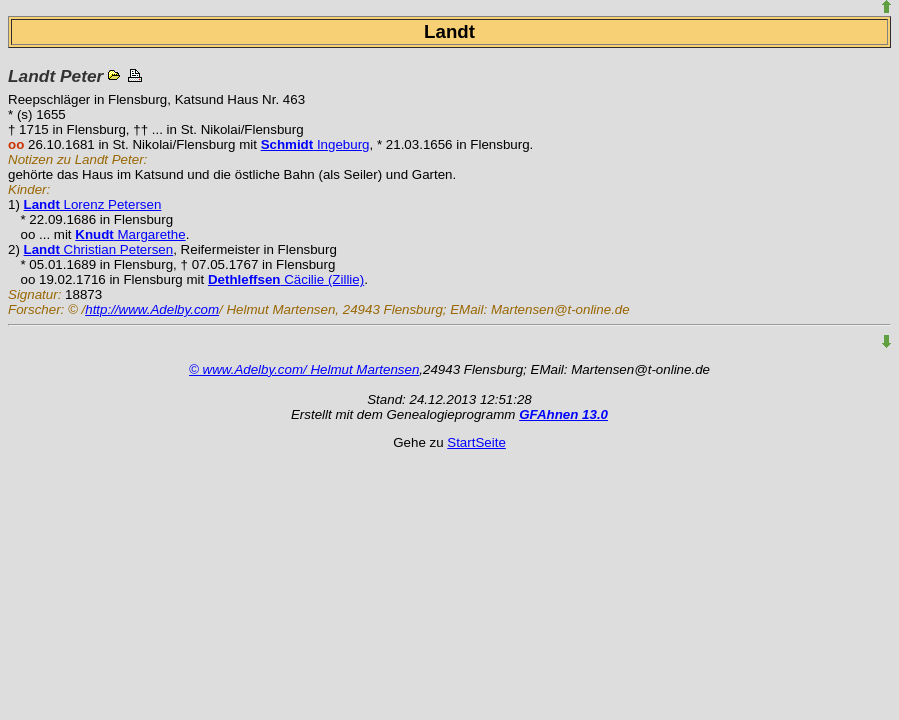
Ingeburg (315, 144)
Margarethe (130, 234)
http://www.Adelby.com (152, 309)
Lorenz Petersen (93, 204)
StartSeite (476, 442)
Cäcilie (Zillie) (286, 279)
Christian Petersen (99, 249)
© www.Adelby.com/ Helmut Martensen (304, 369)
